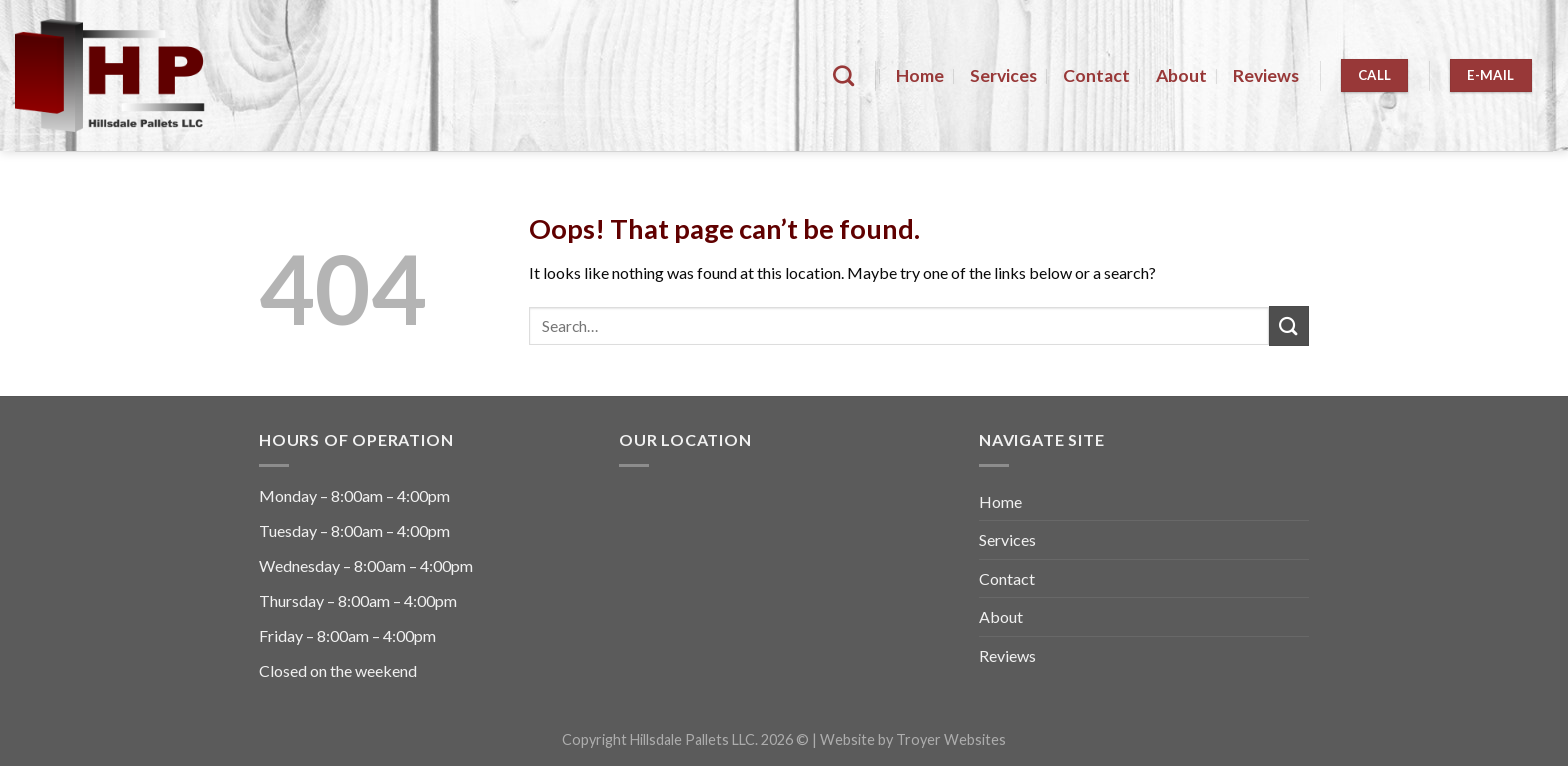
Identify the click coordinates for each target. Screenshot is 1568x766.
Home (920, 75)
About (1181, 75)
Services (1003, 75)
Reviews (1266, 75)
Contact (1096, 75)
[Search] (843, 75)
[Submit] (1289, 325)
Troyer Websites (951, 739)
